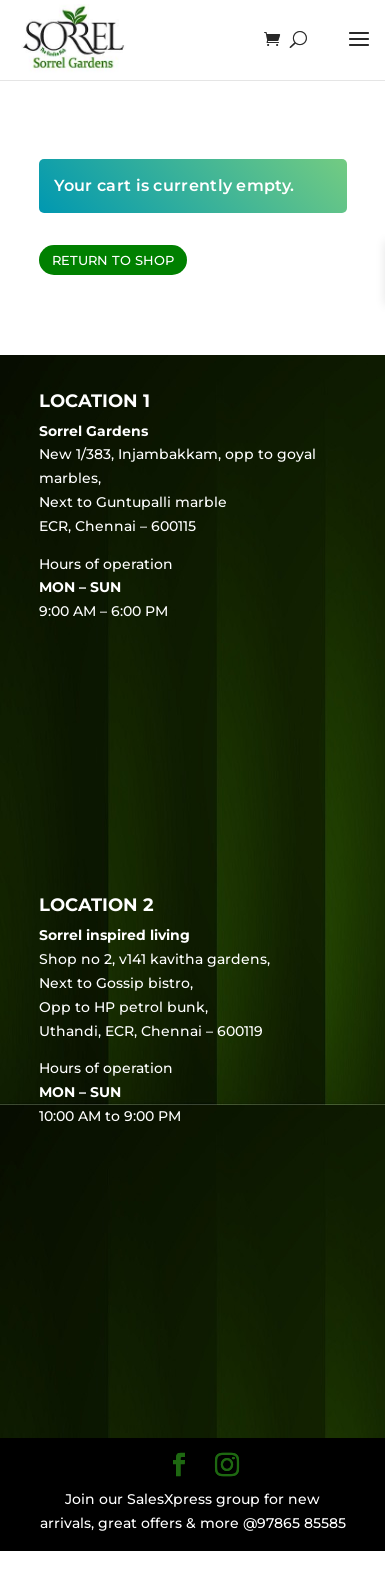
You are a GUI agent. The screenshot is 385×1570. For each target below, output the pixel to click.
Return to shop (113, 260)
